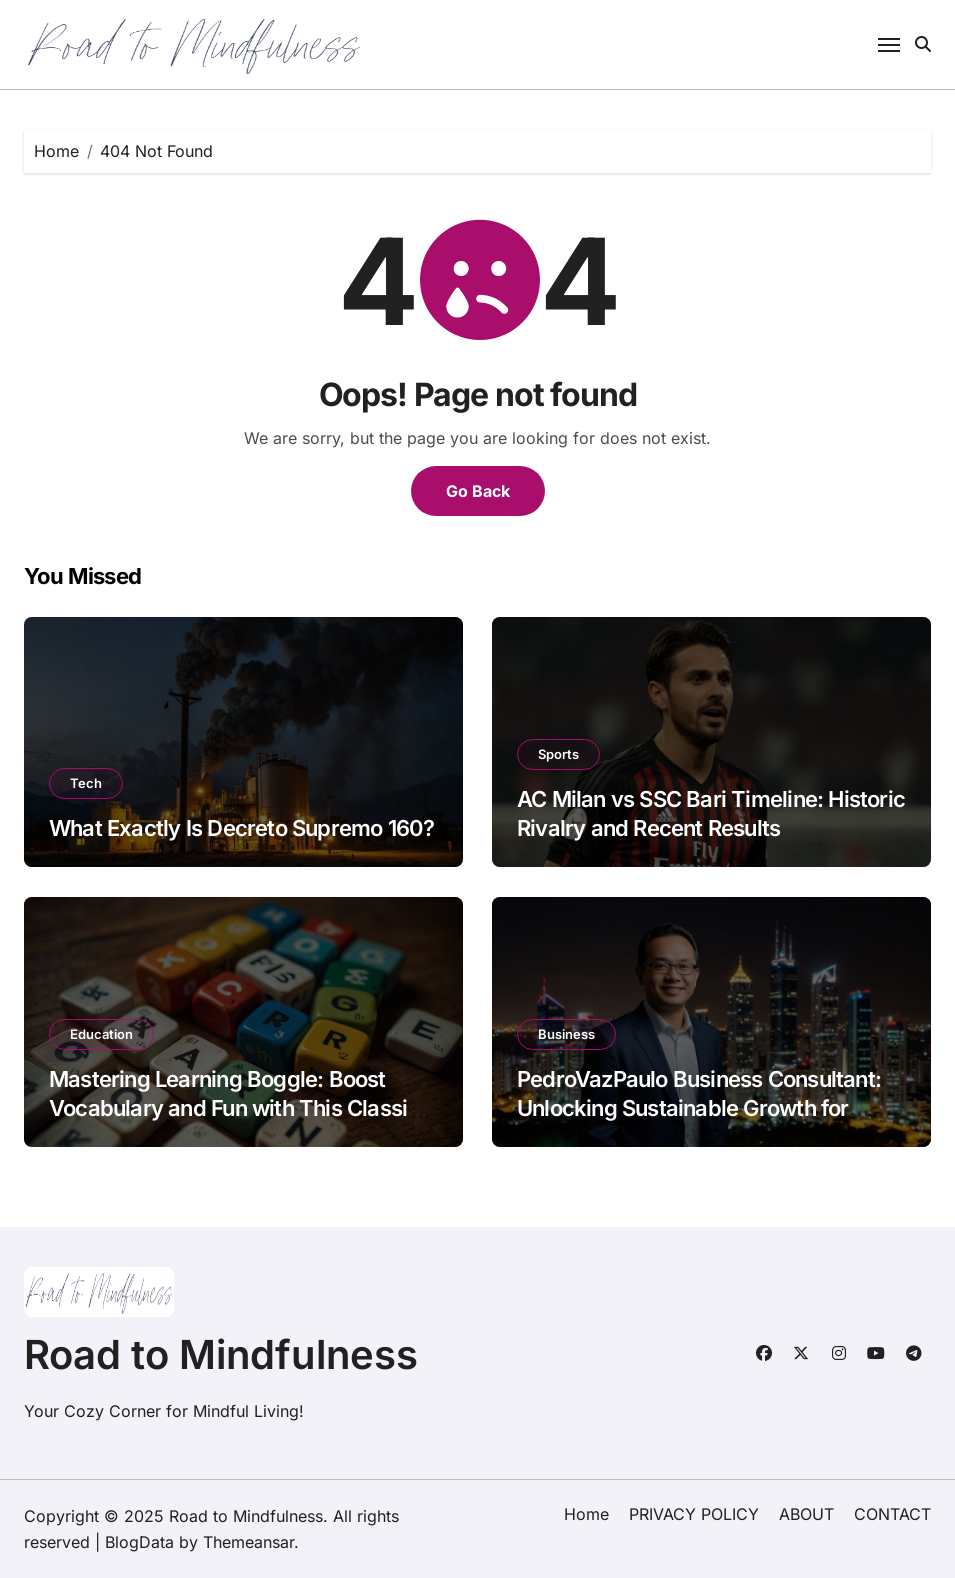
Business (566, 1034)
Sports (558, 754)
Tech (86, 783)
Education (101, 1034)
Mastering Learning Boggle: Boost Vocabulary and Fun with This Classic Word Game (234, 1107)
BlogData (139, 1542)
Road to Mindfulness (221, 1354)
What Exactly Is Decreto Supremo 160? (242, 828)
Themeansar (248, 1542)
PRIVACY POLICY (694, 1514)
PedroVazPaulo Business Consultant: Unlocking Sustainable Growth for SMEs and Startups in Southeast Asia (699, 1107)
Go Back (478, 491)
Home (586, 1514)
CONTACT (892, 1514)
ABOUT (806, 1514)
